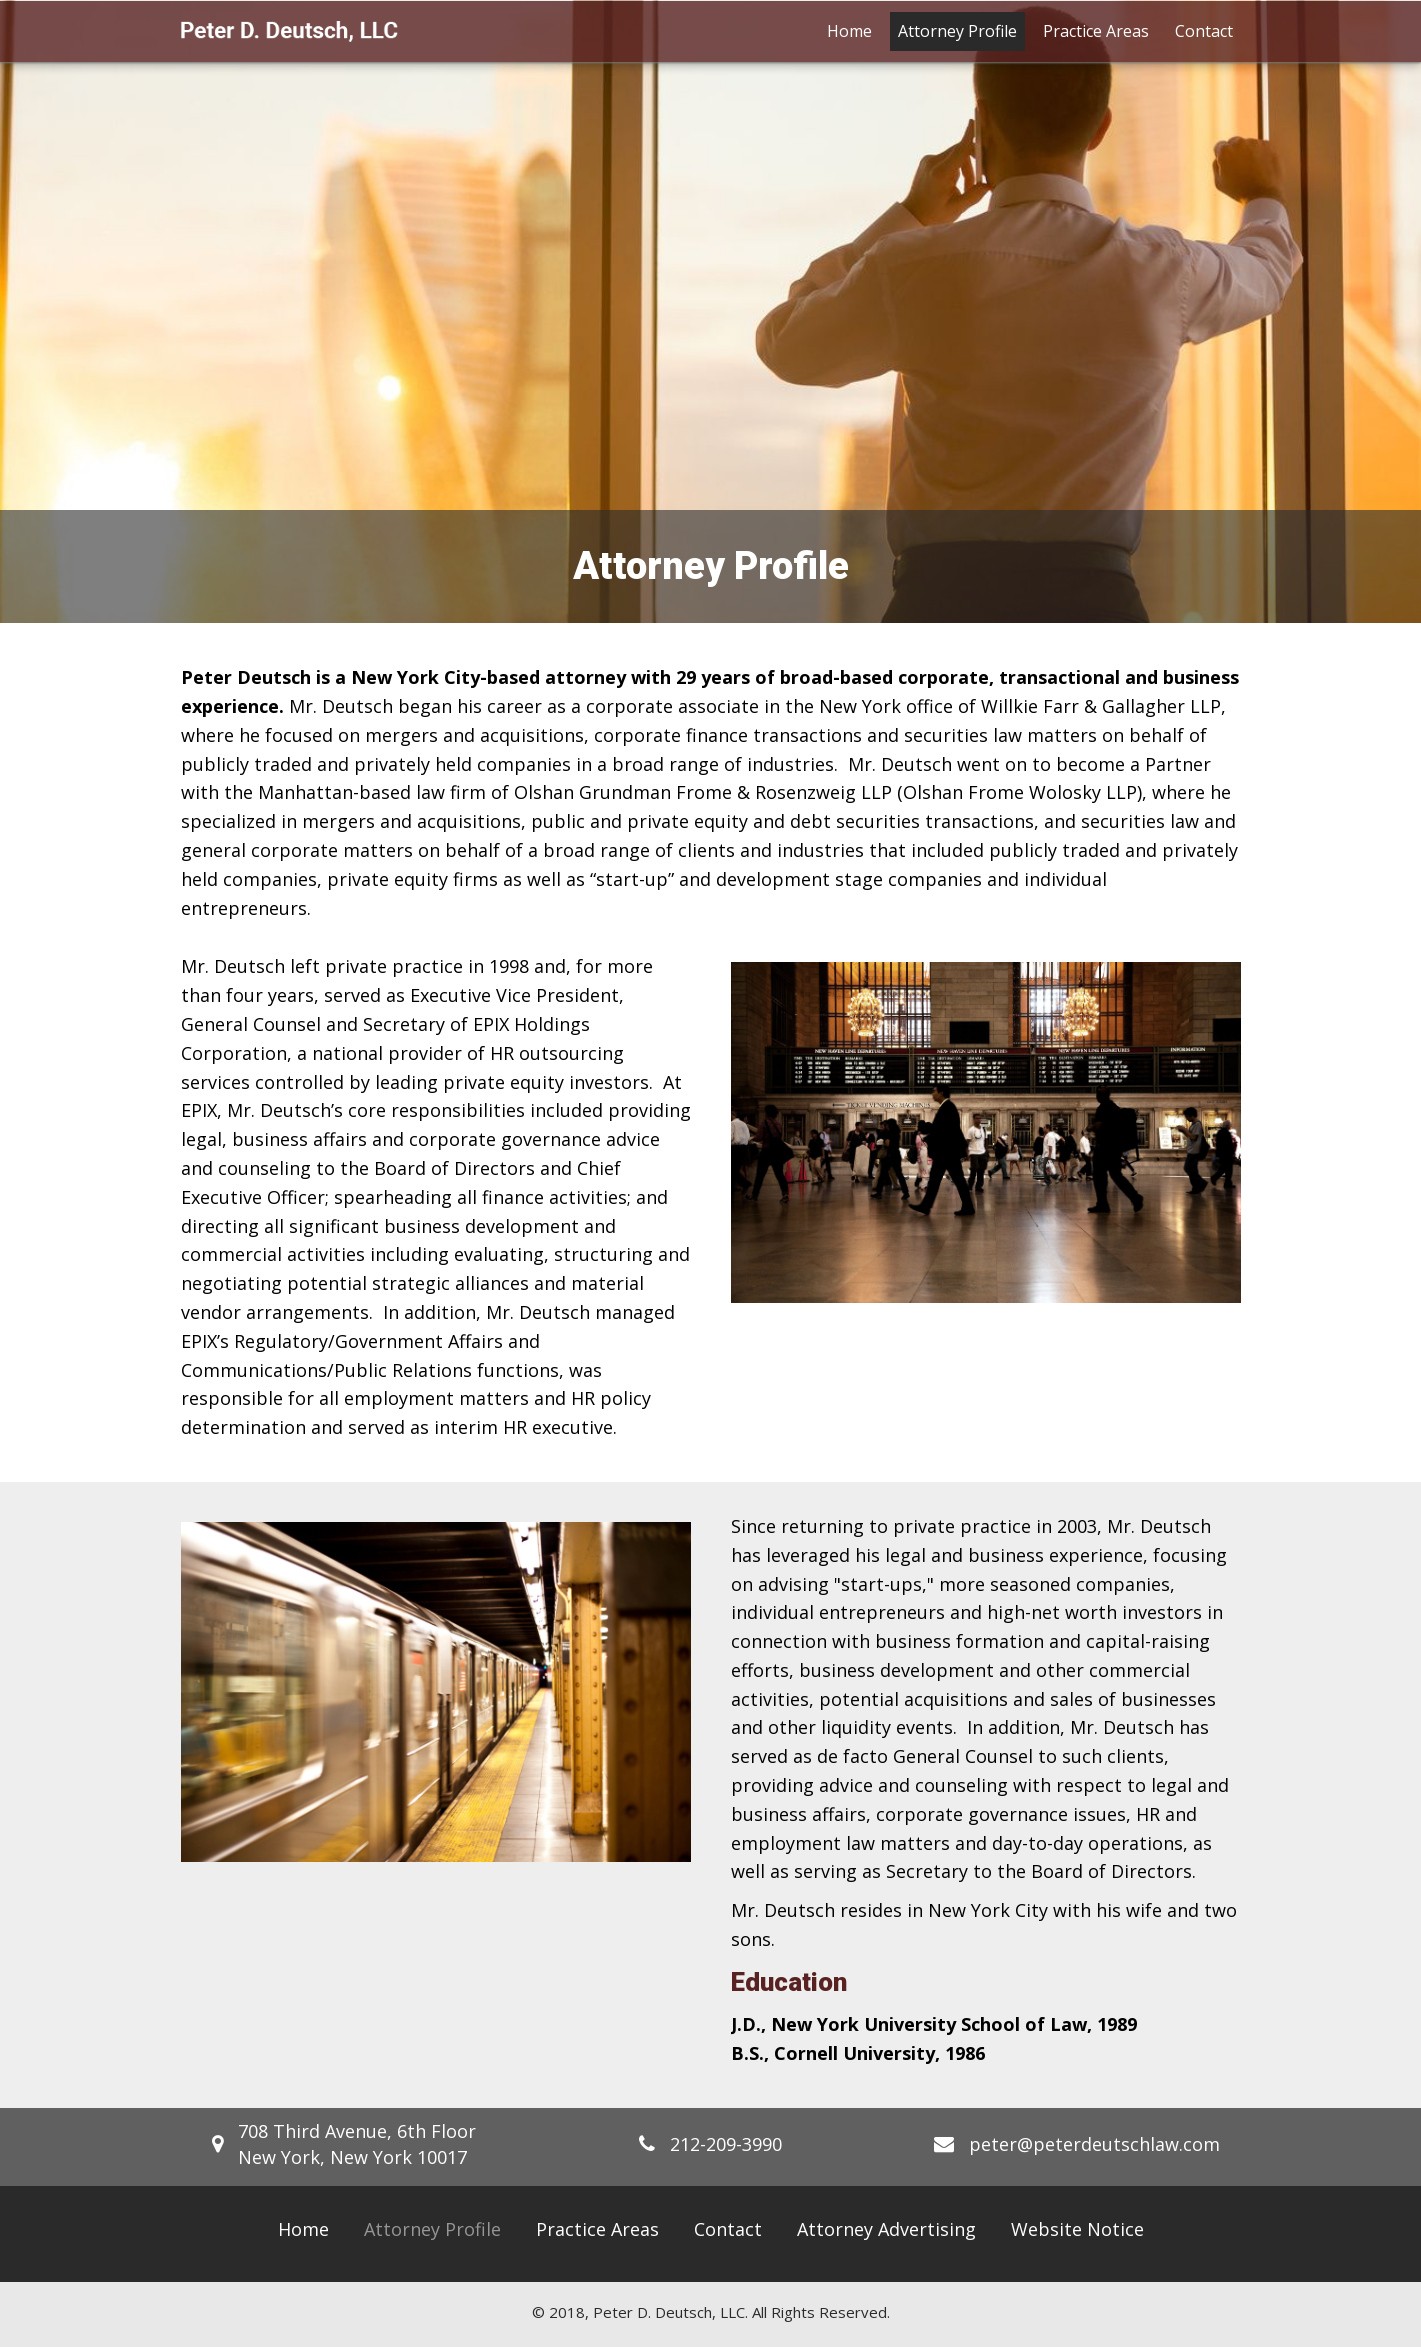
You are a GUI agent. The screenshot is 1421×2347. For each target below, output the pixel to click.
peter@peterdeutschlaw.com (1094, 2144)
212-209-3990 (726, 2144)
